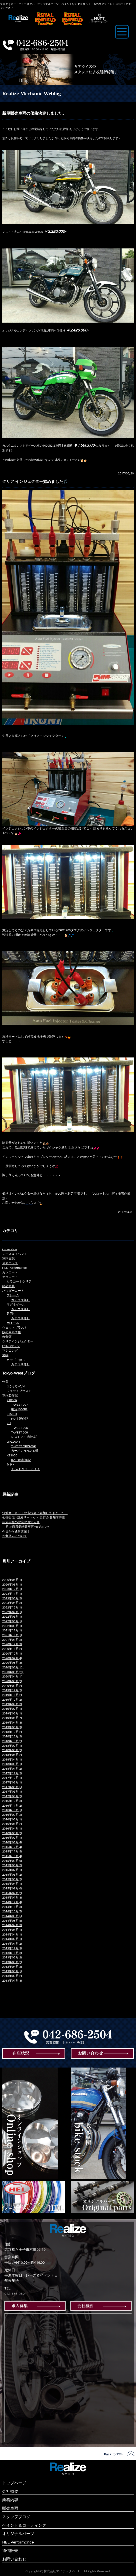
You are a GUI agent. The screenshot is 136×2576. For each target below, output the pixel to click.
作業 (5, 1381)
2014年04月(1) (12, 1934)
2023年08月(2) (12, 1598)
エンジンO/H (16, 1386)
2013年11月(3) (12, 1953)
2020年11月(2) (12, 1649)
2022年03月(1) (12, 1626)
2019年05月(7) (12, 1718)
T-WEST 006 (19, 1427)
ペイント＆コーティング (24, 2525)
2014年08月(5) (12, 1920)
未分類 (7, 1336)
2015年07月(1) (12, 1870)
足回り (11, 1313)
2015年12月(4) (12, 1847)
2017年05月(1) (12, 1791)
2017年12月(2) (12, 1773)
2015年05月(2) (12, 1879)
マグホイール (16, 1304)
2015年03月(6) (12, 1888)
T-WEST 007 (19, 1404)
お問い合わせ (14, 2559)
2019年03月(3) (12, 1727)
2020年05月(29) (12, 1672)
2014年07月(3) (12, 1925)
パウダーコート (13, 1290)
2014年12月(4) (12, 1902)
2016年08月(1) (12, 1819)
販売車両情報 (11, 1332)
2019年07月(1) (12, 1708)
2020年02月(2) (12, 1686)
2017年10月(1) (12, 1777)
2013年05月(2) (12, 1962)
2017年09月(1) (12, 1782)
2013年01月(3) (12, 1980)
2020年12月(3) (12, 1644)
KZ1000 (12, 1455)
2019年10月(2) (12, 1699)
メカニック (10, 1263)
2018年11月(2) (12, 1736)
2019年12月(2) (12, 1690)
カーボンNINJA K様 (24, 1450)
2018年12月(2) (12, 1732)
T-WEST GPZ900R (23, 1446)
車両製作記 (10, 1395)
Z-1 (9, 1423)
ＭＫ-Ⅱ (12, 1464)
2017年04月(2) (12, 1796)
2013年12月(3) (12, 1948)
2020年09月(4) (12, 1658)
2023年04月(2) (12, 1602)
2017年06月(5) (12, 1787)
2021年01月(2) (12, 1639)
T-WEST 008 (19, 1432)
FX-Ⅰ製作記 (19, 1418)
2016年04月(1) (12, 1828)
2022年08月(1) (12, 1616)
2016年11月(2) (12, 1805)
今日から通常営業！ (16, 1531)
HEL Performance (18, 2542)
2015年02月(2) (12, 1893)
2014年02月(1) (12, 1939)
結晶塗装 (8, 1286)
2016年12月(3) (12, 1801)
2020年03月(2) (12, 1681)
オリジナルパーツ (18, 2534)
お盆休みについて (14, 1536)
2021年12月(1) (12, 1630)
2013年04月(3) (12, 1966)
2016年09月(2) (12, 1814)
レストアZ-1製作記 (24, 1437)
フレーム (13, 1295)
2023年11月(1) (12, 1593)
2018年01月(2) (12, 1768)
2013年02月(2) (12, 1976)
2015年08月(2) (12, 1865)
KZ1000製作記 (21, 1460)
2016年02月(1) (12, 1837)
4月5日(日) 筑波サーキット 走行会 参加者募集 (33, 1517)
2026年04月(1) (12, 1580)
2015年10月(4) (12, 1856)
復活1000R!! (19, 1409)
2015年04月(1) (12, 1883)
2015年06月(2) (12, 1874)
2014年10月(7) (12, 1911)
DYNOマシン (11, 1346)
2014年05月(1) (12, 1929)
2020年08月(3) (12, 1662)
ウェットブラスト (14, 1327)
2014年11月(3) (12, 1907)
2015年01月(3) (12, 1897)
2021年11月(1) (12, 1635)
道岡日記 (8, 1258)
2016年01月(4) (12, 1842)
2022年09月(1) (12, 1612)
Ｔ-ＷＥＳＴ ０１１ (25, 1469)
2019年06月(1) (12, 1713)
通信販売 (10, 2551)
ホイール (13, 1323)
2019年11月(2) (12, 1695)
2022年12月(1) (12, 1607)
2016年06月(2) (12, 1824)
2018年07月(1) (12, 1745)
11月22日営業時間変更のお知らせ (25, 1527)
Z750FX (12, 1414)
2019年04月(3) (12, 1722)
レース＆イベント (14, 1254)
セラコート (10, 1277)
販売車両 (10, 2508)
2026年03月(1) (12, 1584)
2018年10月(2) (12, 1741)
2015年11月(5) (12, 1851)
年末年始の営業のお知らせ (21, 1522)
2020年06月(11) (12, 1667)
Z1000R (12, 1400)
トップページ (14, 2483)
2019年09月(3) (12, 1704)
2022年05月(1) (12, 1621)
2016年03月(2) (12, 1833)
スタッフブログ (16, 2517)
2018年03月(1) (12, 1764)
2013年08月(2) (12, 1957)
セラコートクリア (19, 1281)
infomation (9, 1249)
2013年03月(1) (12, 1971)
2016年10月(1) (12, 1810)
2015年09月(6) (12, 1860)
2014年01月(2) (12, 1943)
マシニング (10, 1350)
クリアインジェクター (17, 1341)
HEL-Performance (14, 1267)
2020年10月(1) (12, 1653)
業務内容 (10, 2500)
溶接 (5, 1355)
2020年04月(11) (12, 1676)
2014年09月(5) (12, 1916)
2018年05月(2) (12, 1755)
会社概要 (10, 2491)
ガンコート (10, 1272)
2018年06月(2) (12, 1750)
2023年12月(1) (12, 1589)
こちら (28, 1202)
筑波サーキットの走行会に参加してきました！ (35, 1513)
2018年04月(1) (12, 1759)
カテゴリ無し (20, 1300)
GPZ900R (13, 1441)
